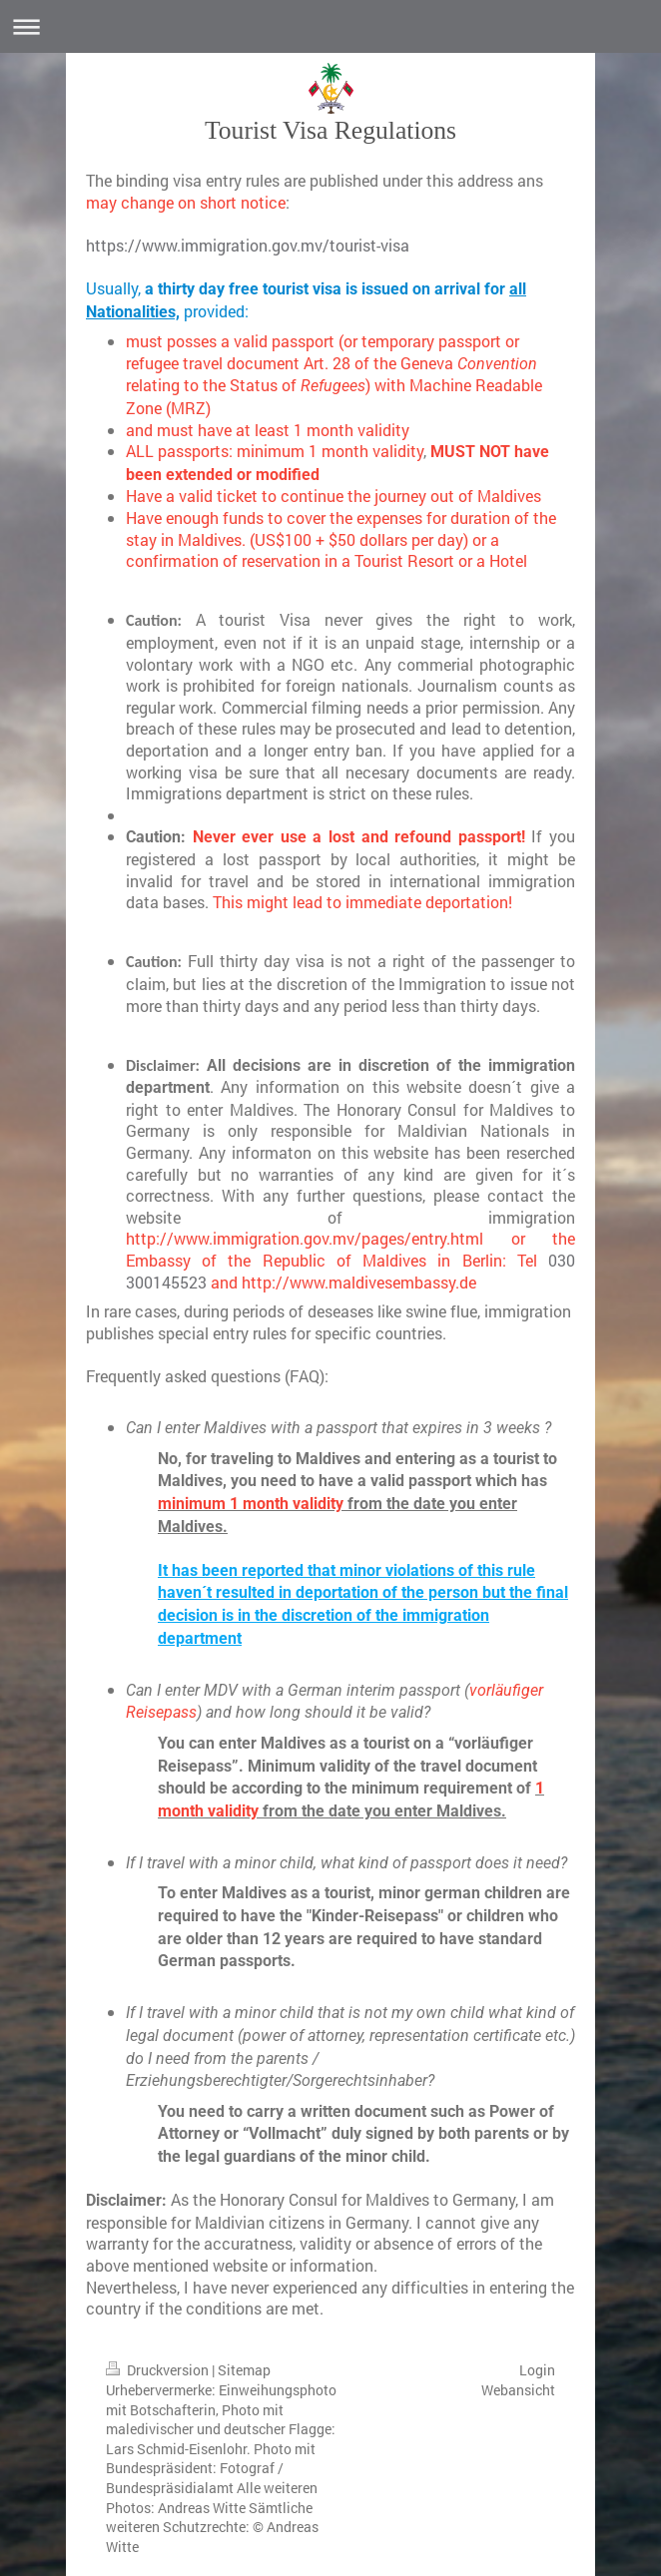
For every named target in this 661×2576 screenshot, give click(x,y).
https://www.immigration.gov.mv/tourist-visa (247, 245)
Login (537, 2369)
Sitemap (244, 2369)
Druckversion (159, 2369)
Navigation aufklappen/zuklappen (330, 26)
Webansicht (518, 2389)
